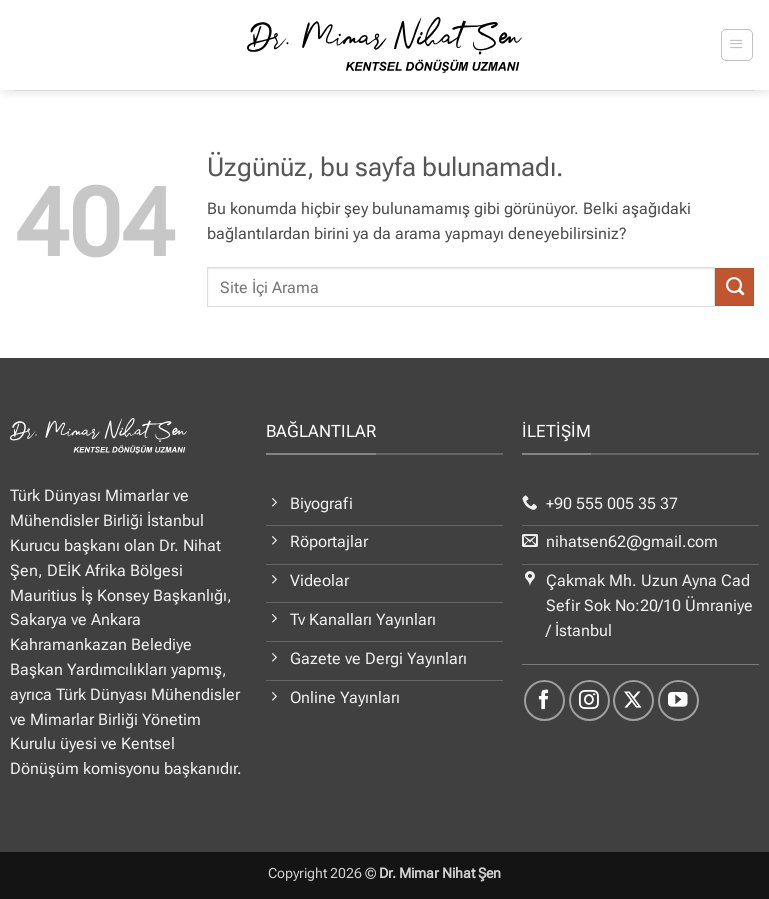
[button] (736, 44)
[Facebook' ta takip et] (544, 700)
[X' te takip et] (633, 700)
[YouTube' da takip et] (678, 700)
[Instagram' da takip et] (589, 700)
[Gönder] (734, 287)
